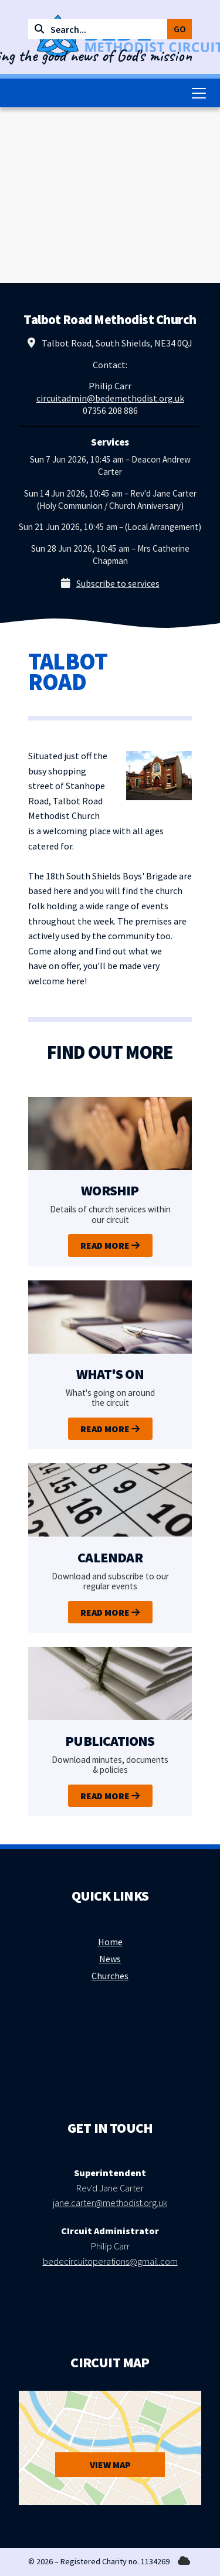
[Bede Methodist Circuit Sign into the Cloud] (184, 2560)
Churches (110, 1976)
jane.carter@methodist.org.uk (110, 2202)
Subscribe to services (118, 583)
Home (110, 1942)
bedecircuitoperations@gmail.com (110, 2261)
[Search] (101, 29)
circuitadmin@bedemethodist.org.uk (110, 398)
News (110, 1959)
